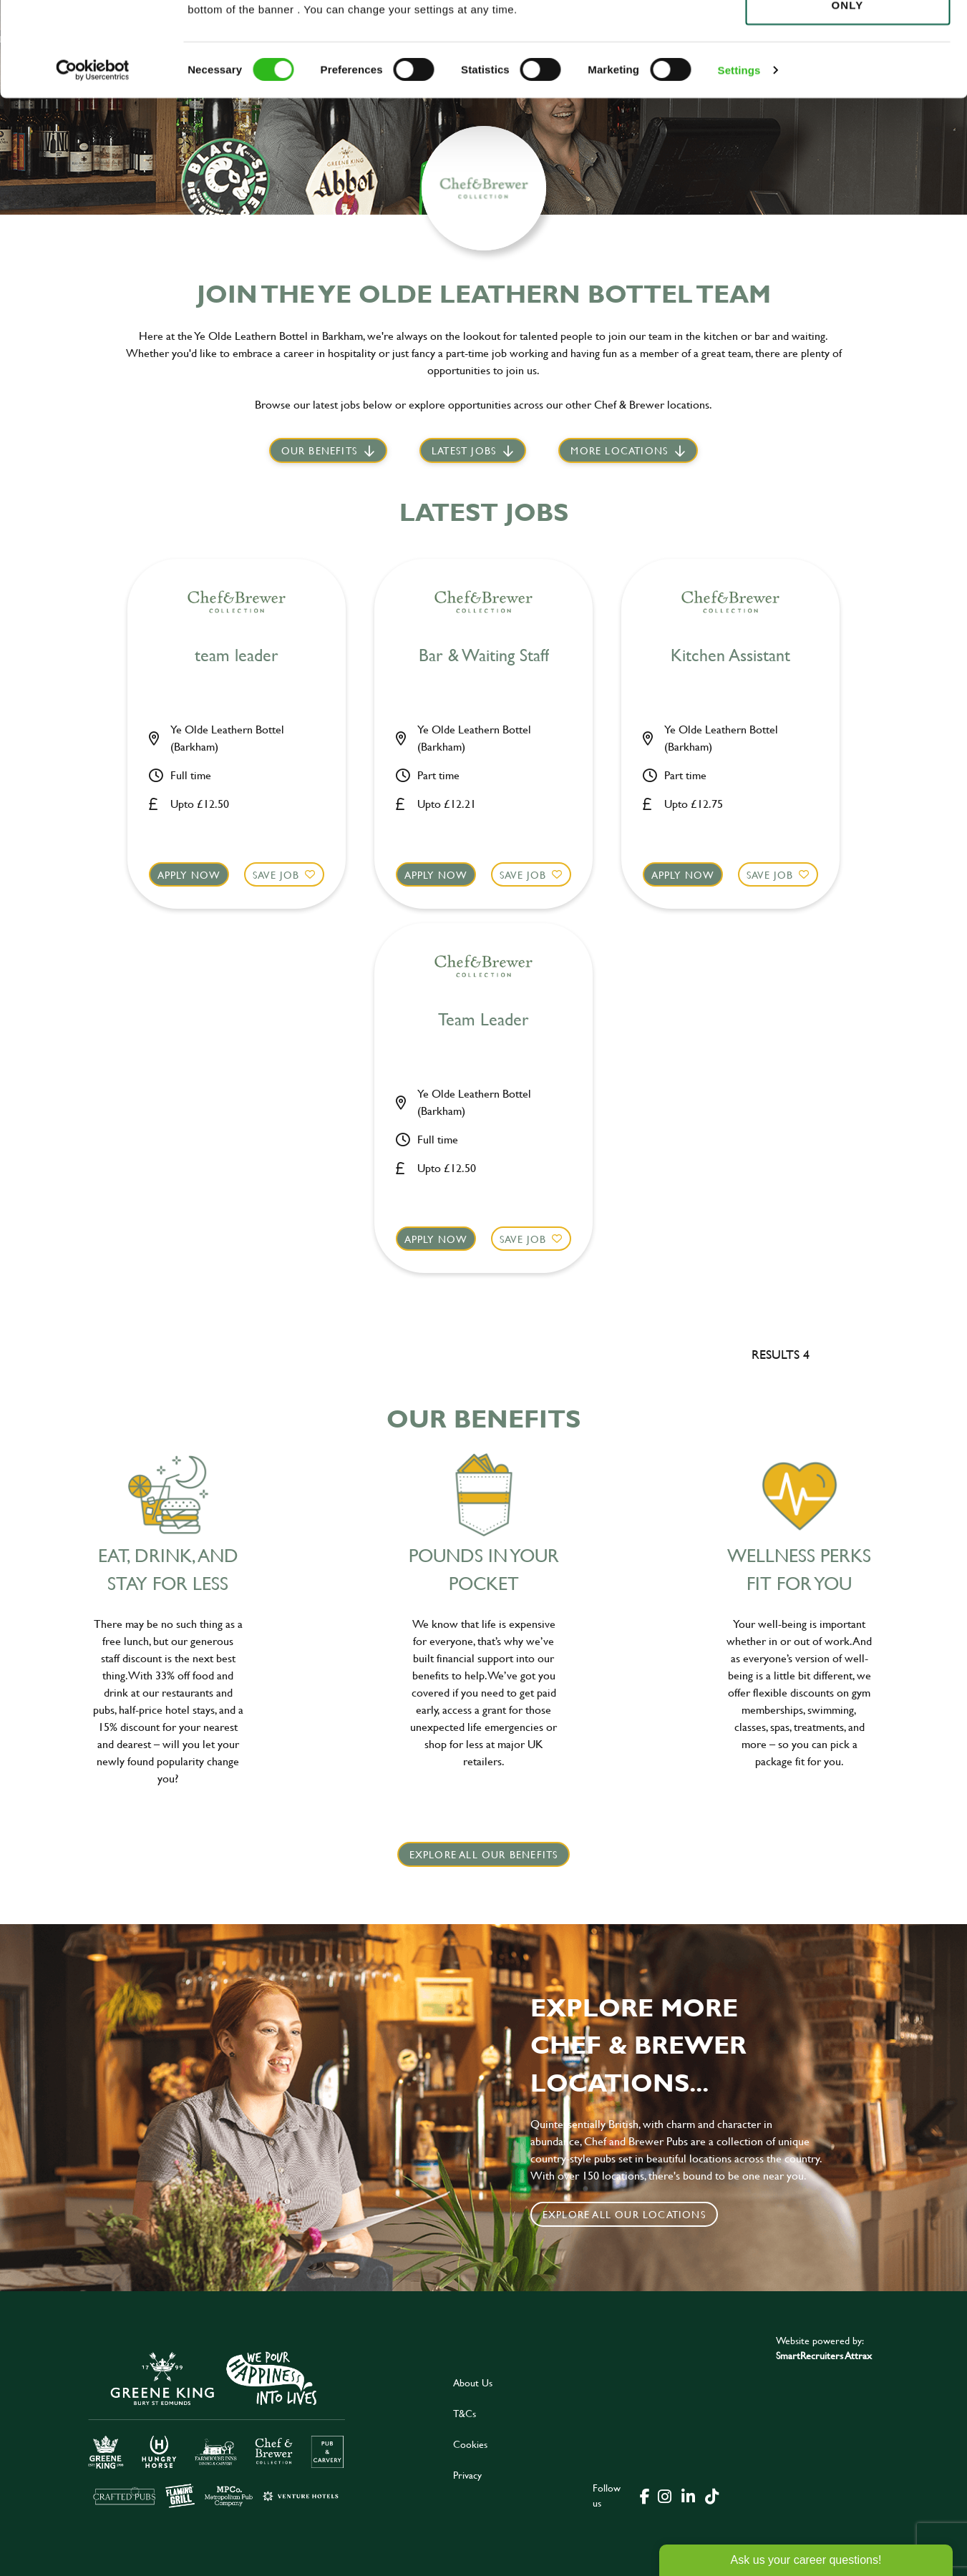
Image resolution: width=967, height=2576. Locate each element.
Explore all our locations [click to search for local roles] (624, 2214)
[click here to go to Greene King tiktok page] (712, 2495)
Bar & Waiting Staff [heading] (484, 656)
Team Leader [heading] (483, 1020)
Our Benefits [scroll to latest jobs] (319, 450)
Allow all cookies (847, 37)
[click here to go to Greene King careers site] (217, 2428)
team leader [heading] (236, 656)
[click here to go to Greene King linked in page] (688, 2495)
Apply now (189, 874)
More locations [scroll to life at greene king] (619, 450)
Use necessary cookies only (847, 91)
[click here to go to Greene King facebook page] (644, 2495)
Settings (739, 164)
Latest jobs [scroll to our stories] (464, 450)
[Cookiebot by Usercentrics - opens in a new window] (92, 164)
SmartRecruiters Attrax (824, 2355)
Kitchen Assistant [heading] (730, 656)
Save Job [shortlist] (276, 874)
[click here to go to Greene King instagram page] (665, 2495)
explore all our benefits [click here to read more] (483, 1854)
